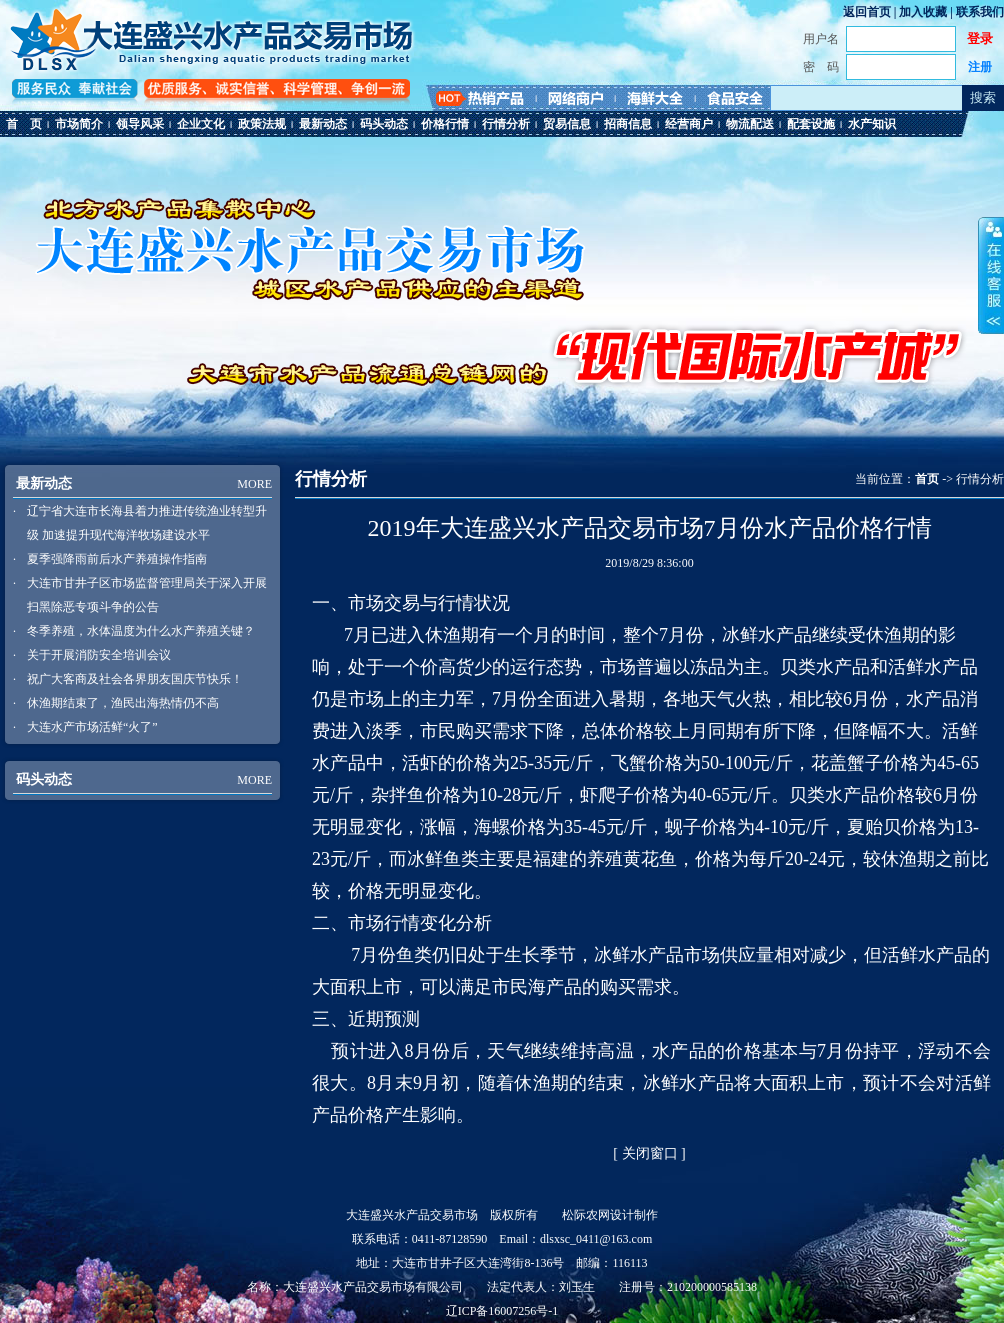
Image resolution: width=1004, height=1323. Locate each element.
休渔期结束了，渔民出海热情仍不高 (123, 703)
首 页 (24, 124)
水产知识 (872, 124)
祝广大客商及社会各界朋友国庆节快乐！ (135, 679)
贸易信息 (567, 124)
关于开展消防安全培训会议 (99, 655)
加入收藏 (923, 12)
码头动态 (384, 124)
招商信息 (628, 124)
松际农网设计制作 (610, 1215)
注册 (980, 67)
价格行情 (445, 124)
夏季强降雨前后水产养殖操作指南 (117, 559)
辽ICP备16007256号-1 (502, 1311)
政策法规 (262, 124)
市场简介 (79, 124)
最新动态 (323, 124)
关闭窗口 (650, 1153)
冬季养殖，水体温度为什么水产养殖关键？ (141, 631)
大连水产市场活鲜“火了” (92, 727)
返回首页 (867, 12)
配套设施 (811, 124)
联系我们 (980, 12)
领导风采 (140, 124)
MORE (254, 484)
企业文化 (201, 124)
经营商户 (689, 124)
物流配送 (750, 124)
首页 (927, 479)
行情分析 (506, 124)
